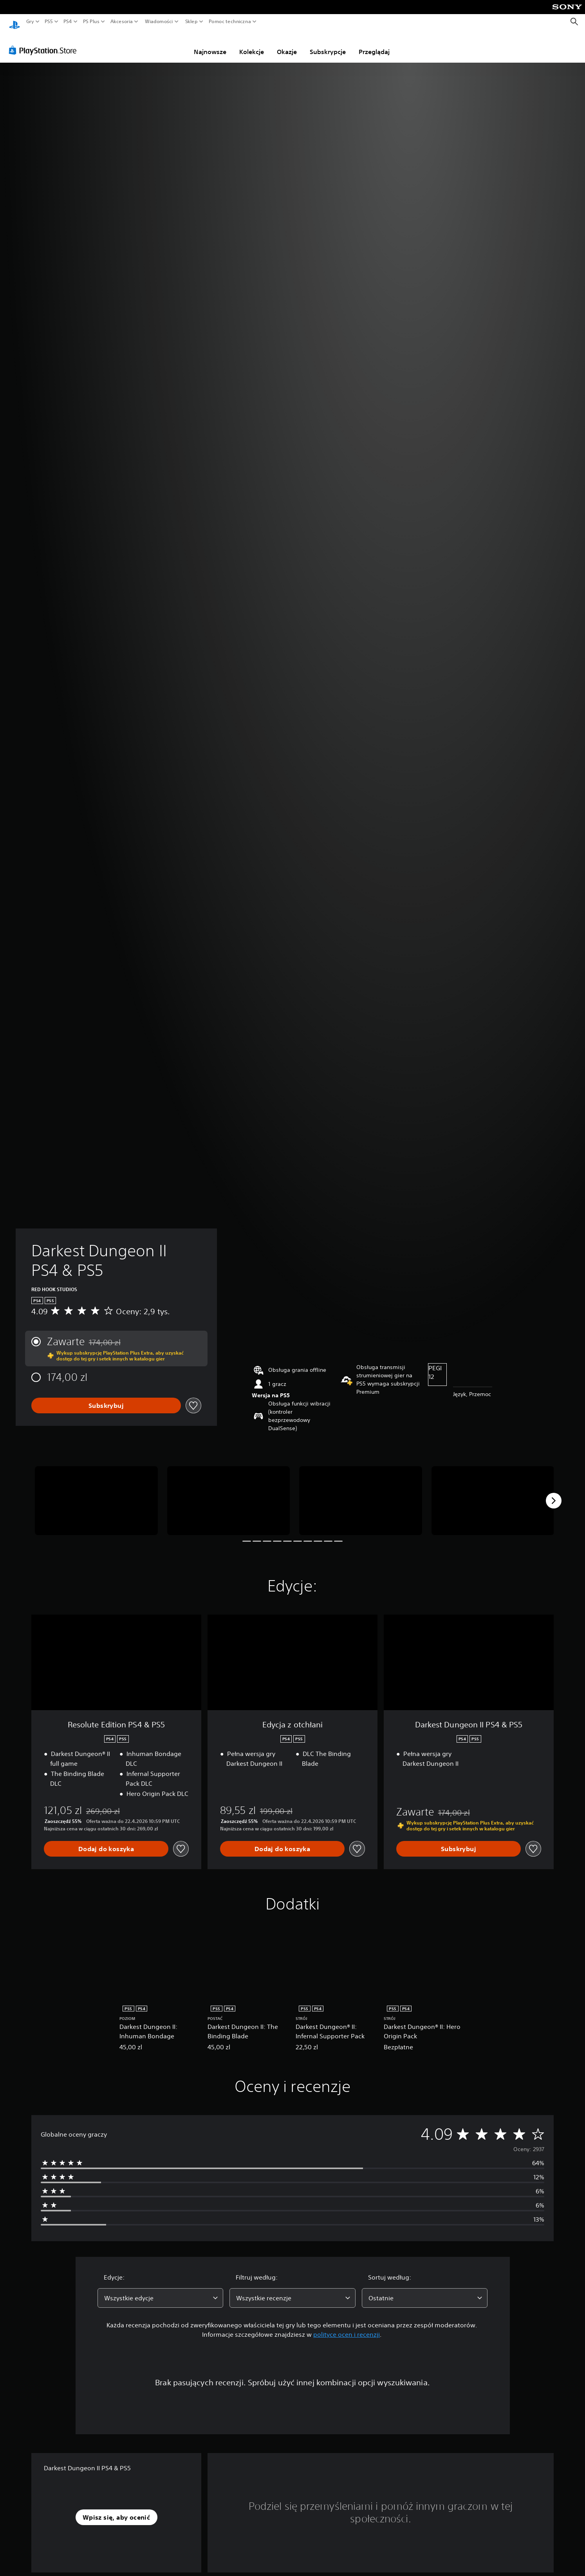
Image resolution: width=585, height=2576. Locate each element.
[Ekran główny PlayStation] (14, 21)
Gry (30, 21)
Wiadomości (159, 21)
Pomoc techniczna (230, 21)
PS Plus (91, 21)
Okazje (287, 44)
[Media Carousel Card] (96, 1493)
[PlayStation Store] (44, 42)
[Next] (554, 1493)
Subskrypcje (328, 44)
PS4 (67, 21)
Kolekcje (251, 44)
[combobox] (161, 2290)
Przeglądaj (374, 44)
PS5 (49, 21)
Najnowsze (210, 44)
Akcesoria (121, 21)
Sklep (191, 21)
